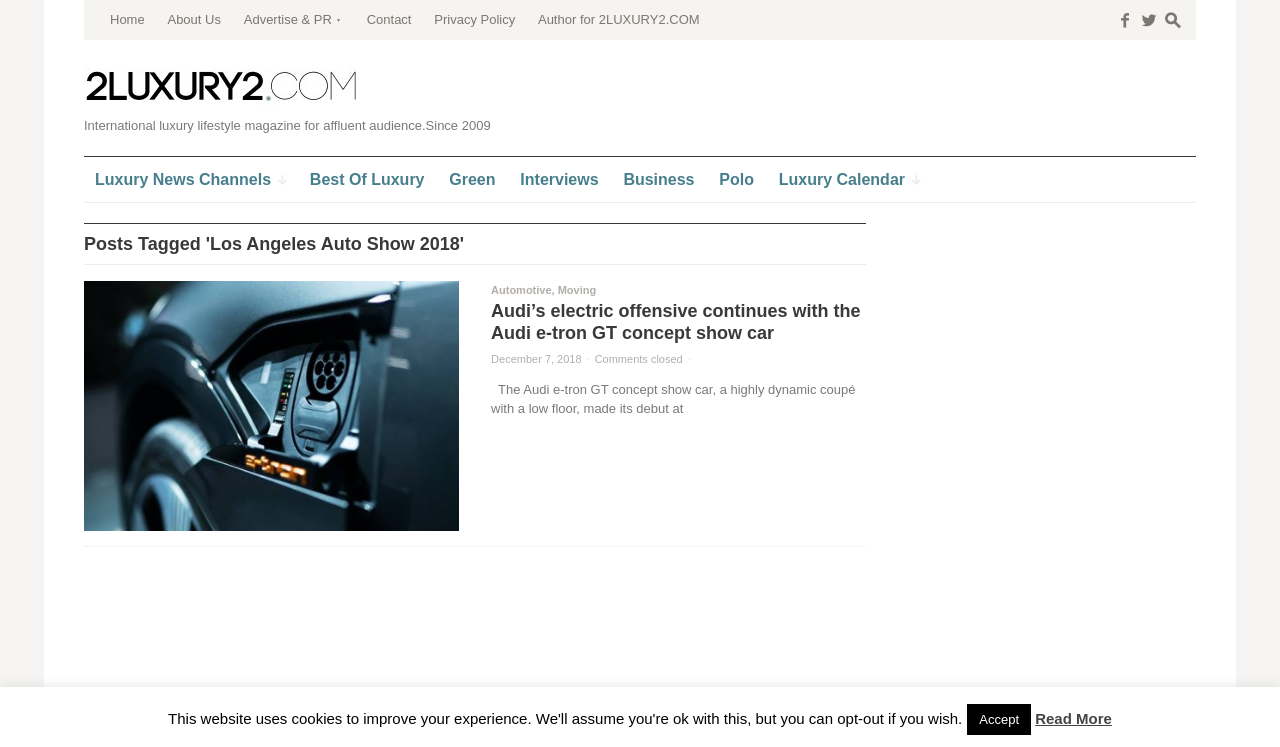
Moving (577, 290)
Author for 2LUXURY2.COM (619, 19)
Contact (389, 19)
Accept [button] (999, 719)
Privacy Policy (474, 19)
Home (127, 19)
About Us (193, 19)
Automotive (521, 290)
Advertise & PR (288, 19)
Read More (1073, 718)
